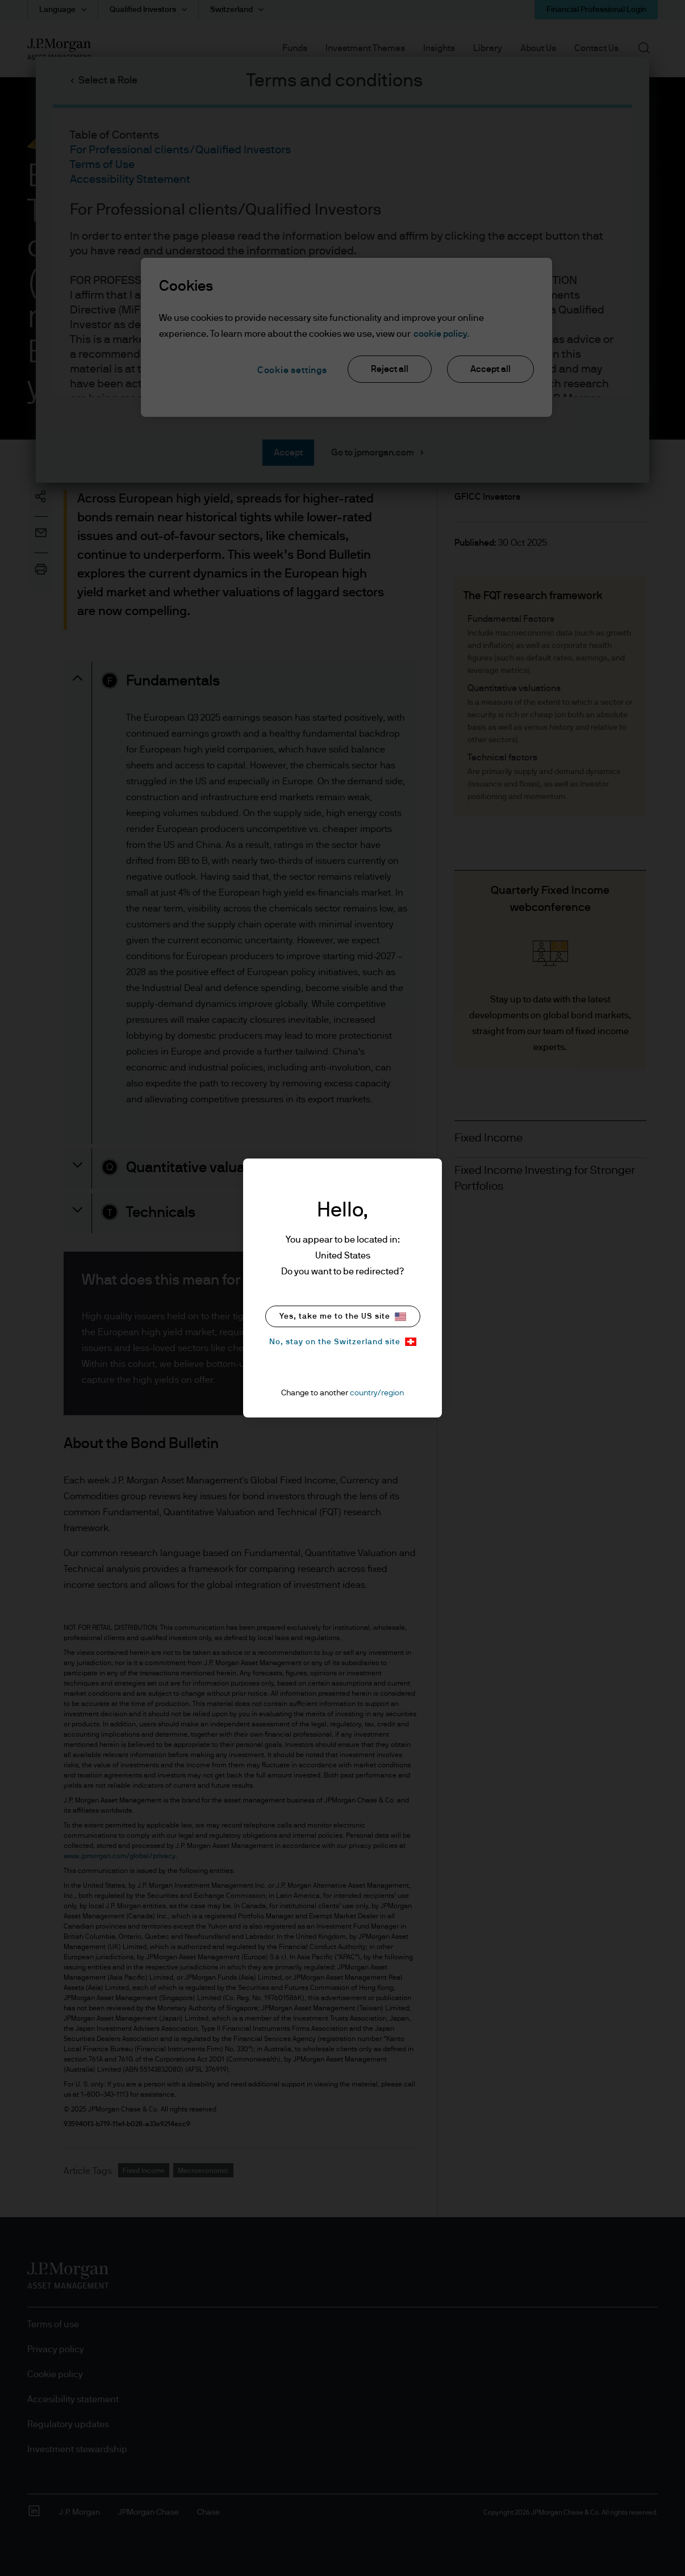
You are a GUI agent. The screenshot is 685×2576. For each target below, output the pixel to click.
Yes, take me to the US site (342, 1316)
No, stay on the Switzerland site (342, 1341)
